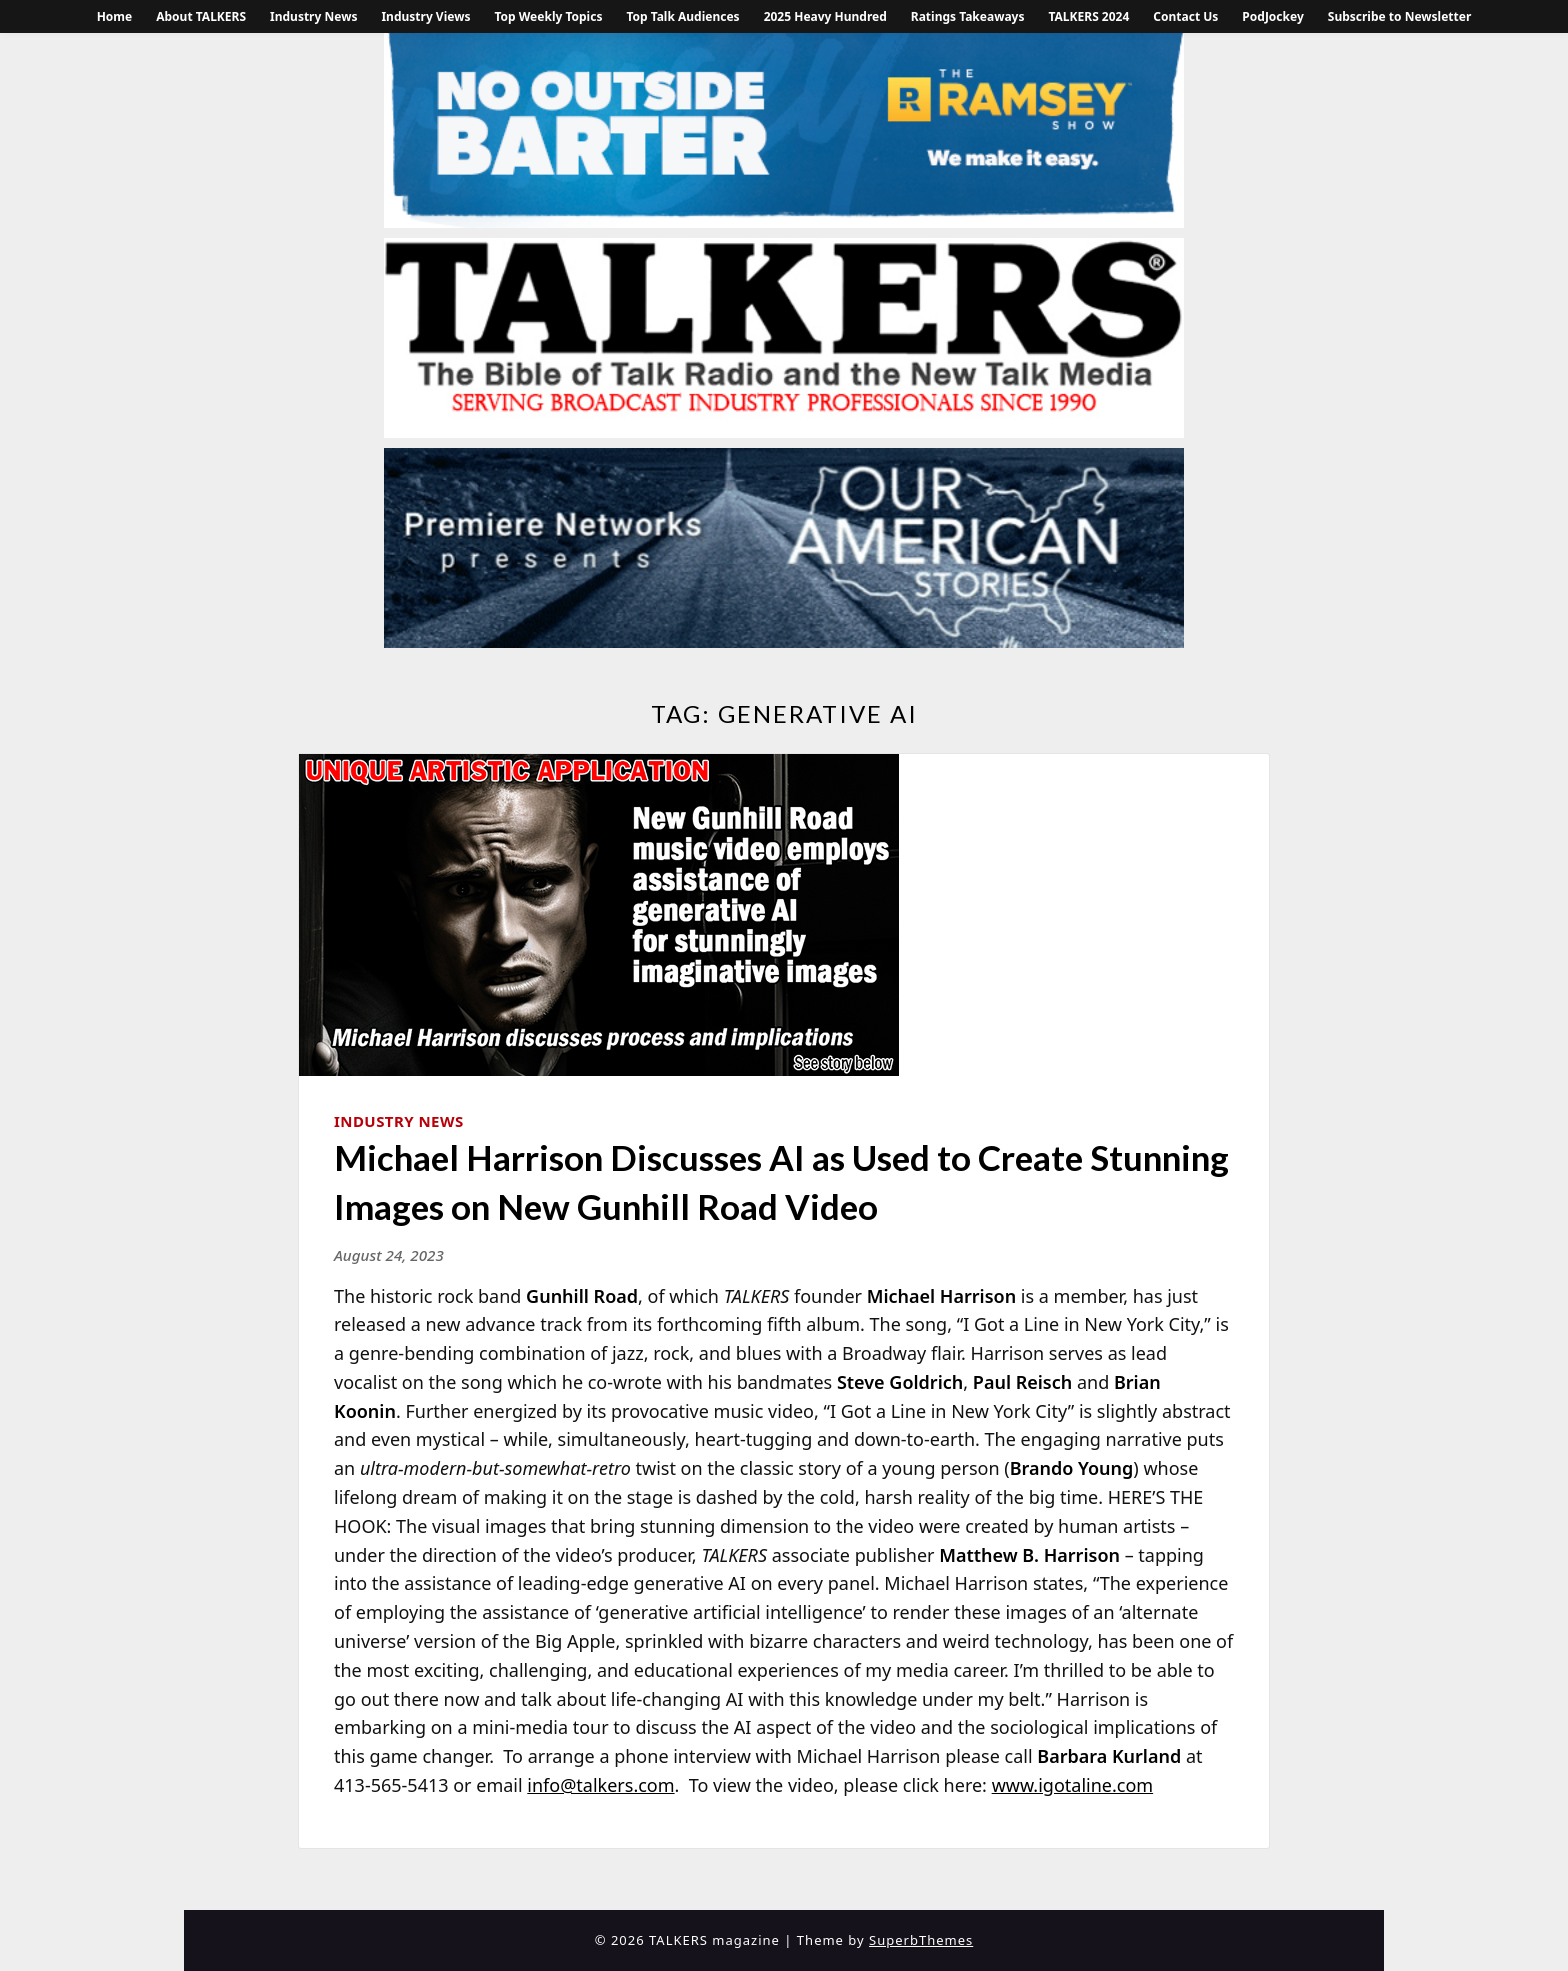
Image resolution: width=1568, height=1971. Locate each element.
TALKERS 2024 (1088, 16)
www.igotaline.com (1073, 1785)
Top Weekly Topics (548, 16)
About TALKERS (201, 16)
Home (115, 16)
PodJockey (1272, 16)
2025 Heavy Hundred (825, 16)
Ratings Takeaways (968, 16)
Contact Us (1185, 16)
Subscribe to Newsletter (1400, 16)
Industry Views (425, 16)
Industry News (313, 16)
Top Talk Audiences (682, 16)
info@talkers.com (600, 1785)
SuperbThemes (921, 1940)
